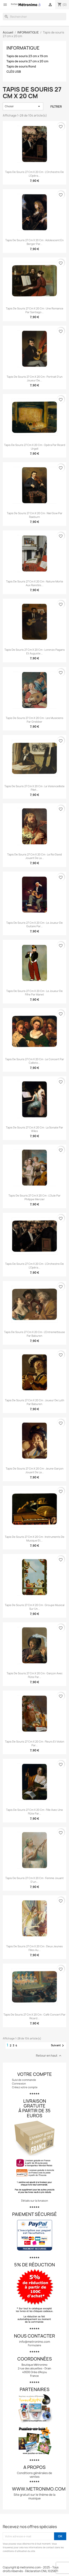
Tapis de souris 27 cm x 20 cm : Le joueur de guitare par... (34, 924)
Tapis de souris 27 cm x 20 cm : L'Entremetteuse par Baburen (34, 1333)
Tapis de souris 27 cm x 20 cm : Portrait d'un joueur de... (35, 378)
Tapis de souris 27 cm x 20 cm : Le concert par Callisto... (34, 1061)
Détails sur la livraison (34, 2200)
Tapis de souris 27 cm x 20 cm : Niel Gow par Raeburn (34, 515)
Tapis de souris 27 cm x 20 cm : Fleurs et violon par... (34, 1743)
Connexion (19, 2083)
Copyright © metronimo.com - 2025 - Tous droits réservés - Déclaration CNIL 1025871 (31, 2569)
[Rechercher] (34, 16)
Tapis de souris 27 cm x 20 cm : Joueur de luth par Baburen (34, 1402)
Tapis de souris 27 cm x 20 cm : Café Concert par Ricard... (34, 2016)
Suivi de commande (24, 2080)
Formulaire (34, 2345)
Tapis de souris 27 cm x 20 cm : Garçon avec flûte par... (35, 1675)
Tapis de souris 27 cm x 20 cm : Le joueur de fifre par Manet (34, 992)
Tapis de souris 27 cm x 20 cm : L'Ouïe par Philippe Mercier (34, 1197)
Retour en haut (49, 2055)
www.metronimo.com (39, 2489)
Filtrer (56, 107)
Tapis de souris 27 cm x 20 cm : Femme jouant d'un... (34, 1879)
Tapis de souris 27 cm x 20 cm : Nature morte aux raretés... (34, 583)
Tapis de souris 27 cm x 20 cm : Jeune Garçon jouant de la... (34, 1470)
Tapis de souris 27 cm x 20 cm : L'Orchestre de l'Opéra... (34, 173)
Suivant (58, 2045)
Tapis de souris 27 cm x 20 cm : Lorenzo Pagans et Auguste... (34, 651)
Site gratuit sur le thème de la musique (34, 2496)
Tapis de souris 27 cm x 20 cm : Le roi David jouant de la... (34, 856)
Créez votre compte (25, 2087)
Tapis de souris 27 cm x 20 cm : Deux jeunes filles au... (34, 1948)
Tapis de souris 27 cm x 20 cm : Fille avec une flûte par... (34, 1811)
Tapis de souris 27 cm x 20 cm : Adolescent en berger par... (34, 242)
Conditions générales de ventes (34, 2475)
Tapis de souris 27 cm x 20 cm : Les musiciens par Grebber (34, 719)
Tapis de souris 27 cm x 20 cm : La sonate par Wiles (34, 1129)
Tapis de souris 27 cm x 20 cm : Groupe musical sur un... (34, 1606)
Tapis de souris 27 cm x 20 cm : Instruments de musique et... (34, 1538)
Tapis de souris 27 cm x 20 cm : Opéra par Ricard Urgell (34, 446)
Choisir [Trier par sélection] (23, 106)
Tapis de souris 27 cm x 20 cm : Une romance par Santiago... (34, 310)
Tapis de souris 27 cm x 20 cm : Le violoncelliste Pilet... (34, 788)
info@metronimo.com (34, 2342)
